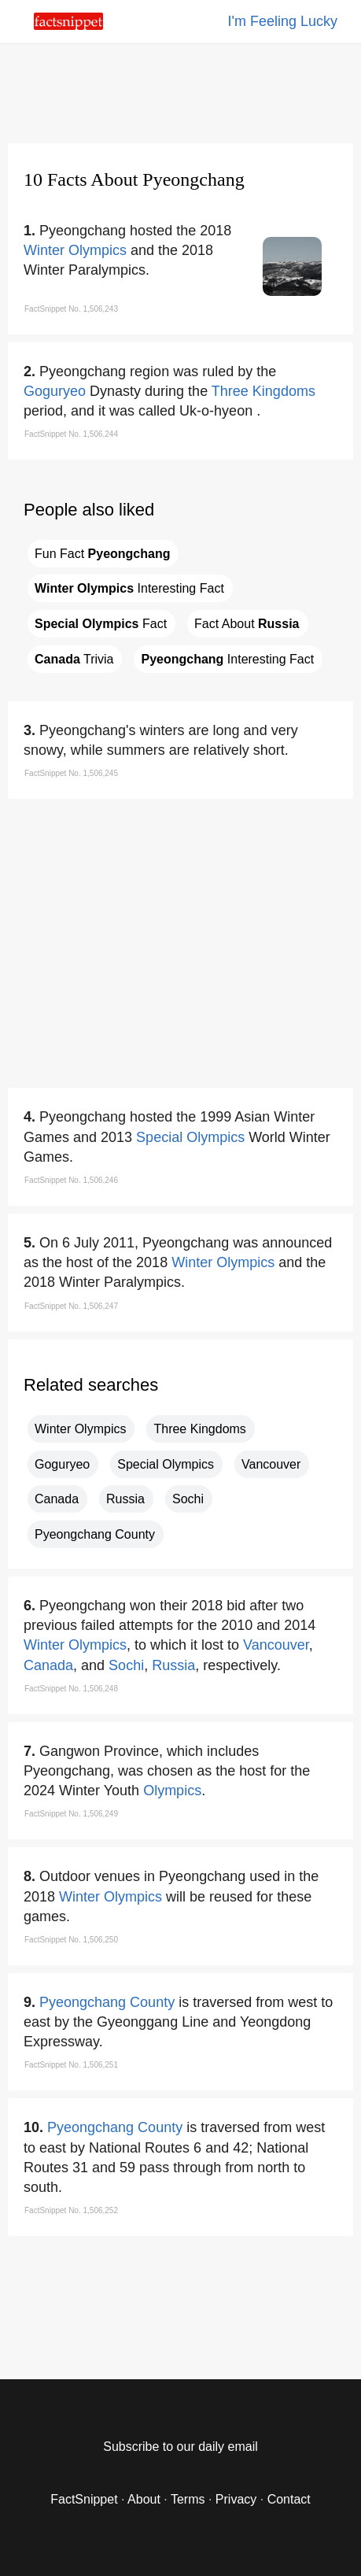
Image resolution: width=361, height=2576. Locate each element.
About (143, 2499)
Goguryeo (55, 391)
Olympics (172, 1790)
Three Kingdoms (263, 391)
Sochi (188, 1499)
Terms (188, 2499)
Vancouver (270, 1464)
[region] (181, 90)
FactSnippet (83, 2499)
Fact (101, 623)
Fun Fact (102, 553)
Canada (57, 1499)
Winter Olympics (75, 250)
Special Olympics (190, 1137)
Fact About (246, 623)
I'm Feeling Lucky (283, 21)
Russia (125, 1499)
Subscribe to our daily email (180, 2446)
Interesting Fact (129, 588)
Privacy (235, 2499)
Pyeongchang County (95, 1534)
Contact (289, 2499)
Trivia (74, 659)
